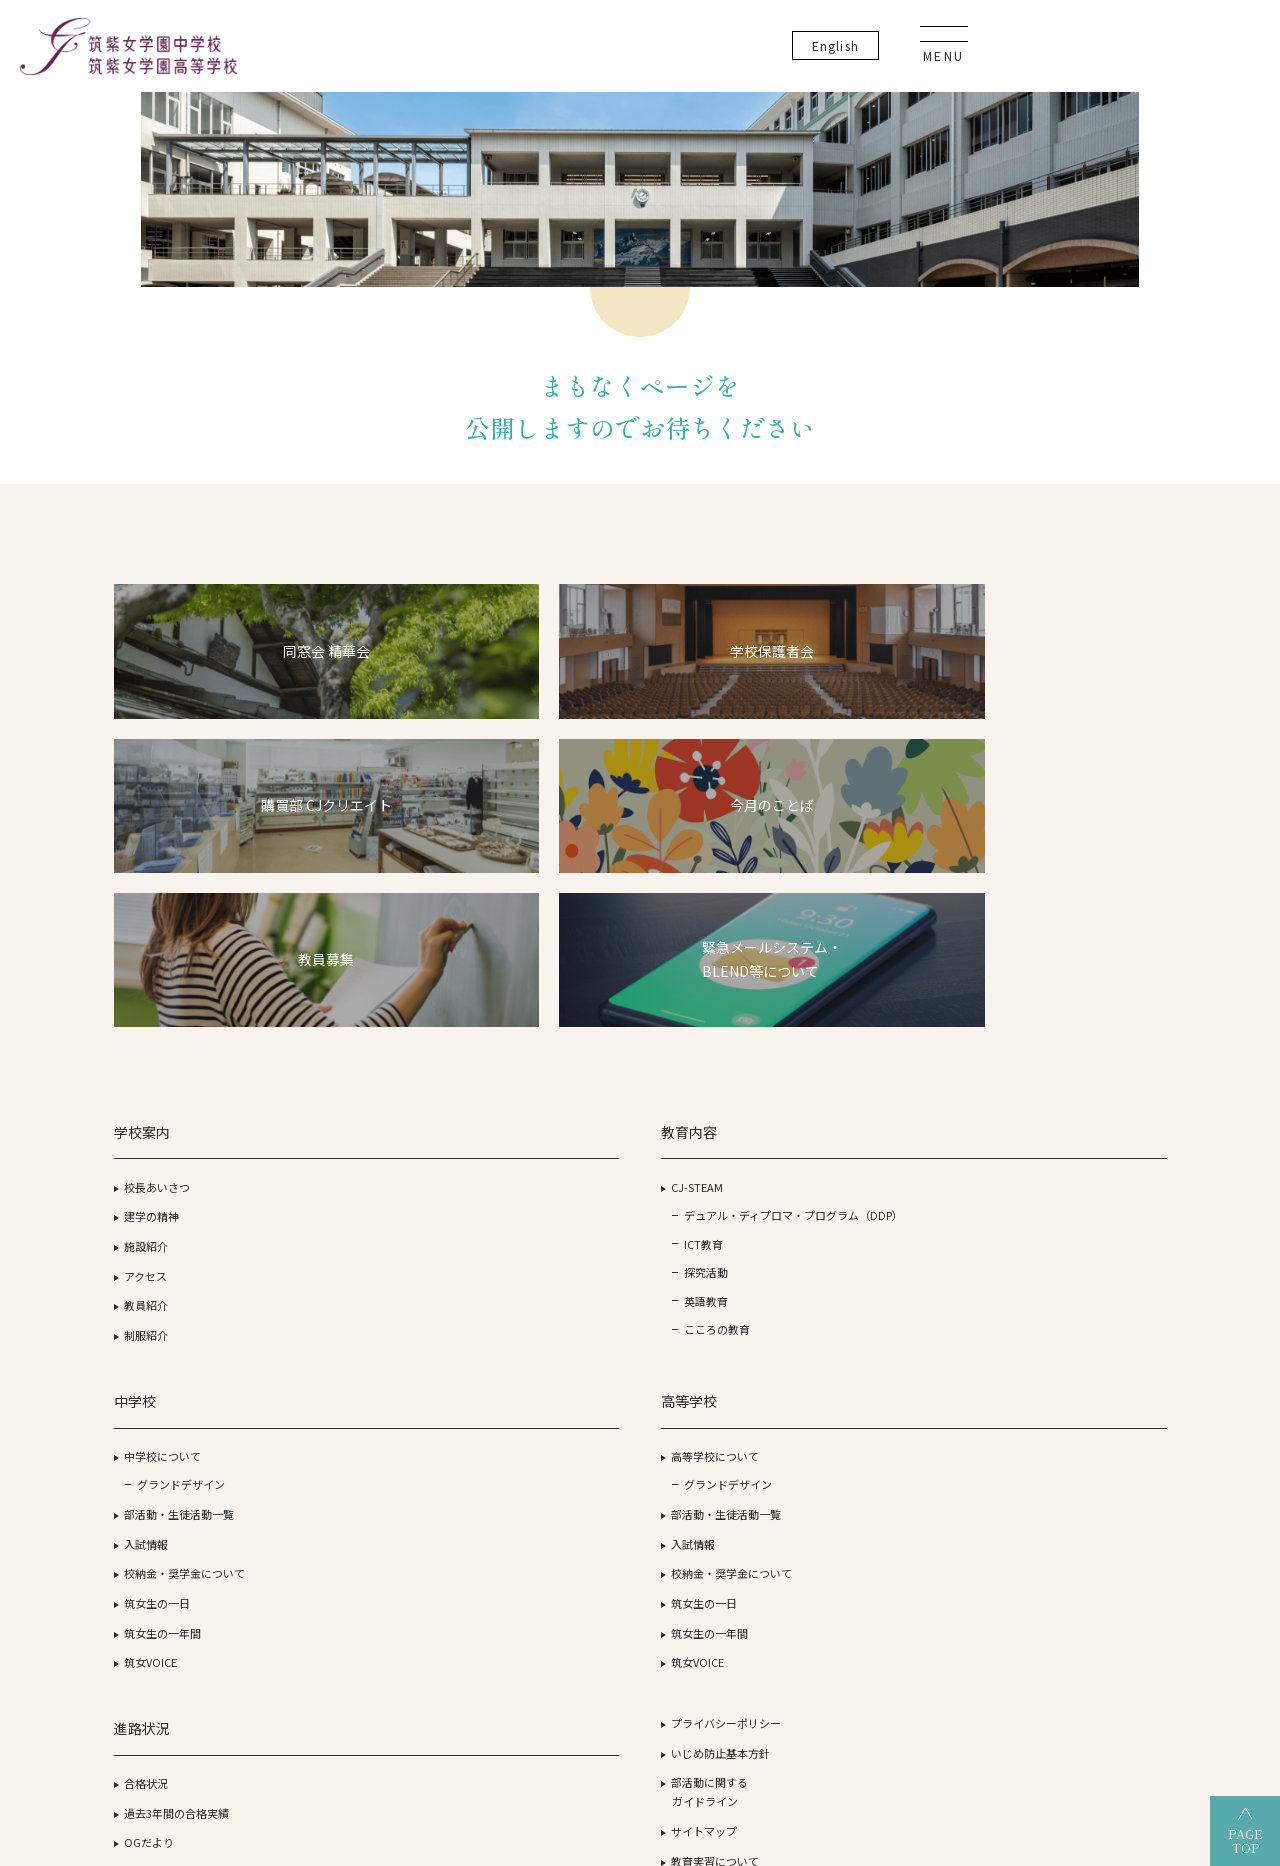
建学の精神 (177, 1047)
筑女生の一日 (530, 1166)
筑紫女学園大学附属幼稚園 (1081, 1703)
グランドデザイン (554, 1047)
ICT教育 (355, 1114)
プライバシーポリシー (1072, 958)
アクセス (171, 1107)
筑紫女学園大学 (324, 1703)
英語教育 (358, 1174)
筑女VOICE (523, 1225)
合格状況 (865, 1018)
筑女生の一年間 (535, 1196)
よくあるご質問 (1055, 1154)
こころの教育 (369, 1203)
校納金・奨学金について (557, 1136)
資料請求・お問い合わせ (1077, 1184)
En (1105, 49)
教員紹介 (172, 1136)
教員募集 (1039, 1125)
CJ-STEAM (349, 1018)
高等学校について (714, 1018)
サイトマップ (1050, 1065)
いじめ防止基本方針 (1066, 987)
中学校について (535, 1018)
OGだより (868, 1077)
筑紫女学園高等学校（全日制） (501, 1703)
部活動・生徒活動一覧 (552, 1077)
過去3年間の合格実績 (895, 1047)
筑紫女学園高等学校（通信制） (727, 1703)
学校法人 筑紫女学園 (180, 1703)
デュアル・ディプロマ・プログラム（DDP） (382, 1065)
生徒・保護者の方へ (1066, 1243)
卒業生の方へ (1050, 1273)
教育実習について (1061, 1095)
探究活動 (358, 1144)
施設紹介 (172, 1077)
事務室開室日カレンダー (1077, 1214)
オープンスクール (893, 1148)
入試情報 (519, 1107)
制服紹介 (172, 1166)
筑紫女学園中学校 (911, 1703)
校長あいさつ (183, 1018)
